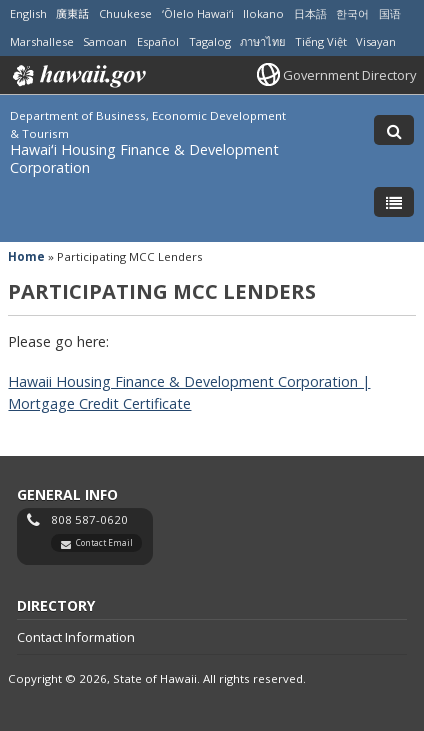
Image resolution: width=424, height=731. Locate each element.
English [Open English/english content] (28, 13)
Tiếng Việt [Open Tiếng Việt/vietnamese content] (321, 41)
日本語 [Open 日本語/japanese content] (310, 13)
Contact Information (76, 637)
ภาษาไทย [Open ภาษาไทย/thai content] (262, 41)
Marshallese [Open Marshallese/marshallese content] (42, 41)
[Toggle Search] (394, 130)
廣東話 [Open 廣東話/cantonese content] (72, 13)
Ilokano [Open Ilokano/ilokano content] (263, 13)
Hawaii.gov (77, 76)
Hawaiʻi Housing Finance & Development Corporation (144, 158)
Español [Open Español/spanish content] (158, 41)
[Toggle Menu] (394, 202)
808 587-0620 (89, 519)
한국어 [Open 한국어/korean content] (352, 13)
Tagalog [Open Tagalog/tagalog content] (210, 41)
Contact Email (104, 542)
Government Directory (349, 75)
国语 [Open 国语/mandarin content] (390, 13)
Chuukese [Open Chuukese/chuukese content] (125, 13)
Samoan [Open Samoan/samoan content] (105, 41)
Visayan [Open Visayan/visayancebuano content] (376, 41)
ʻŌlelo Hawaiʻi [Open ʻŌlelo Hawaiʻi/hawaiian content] (198, 13)
